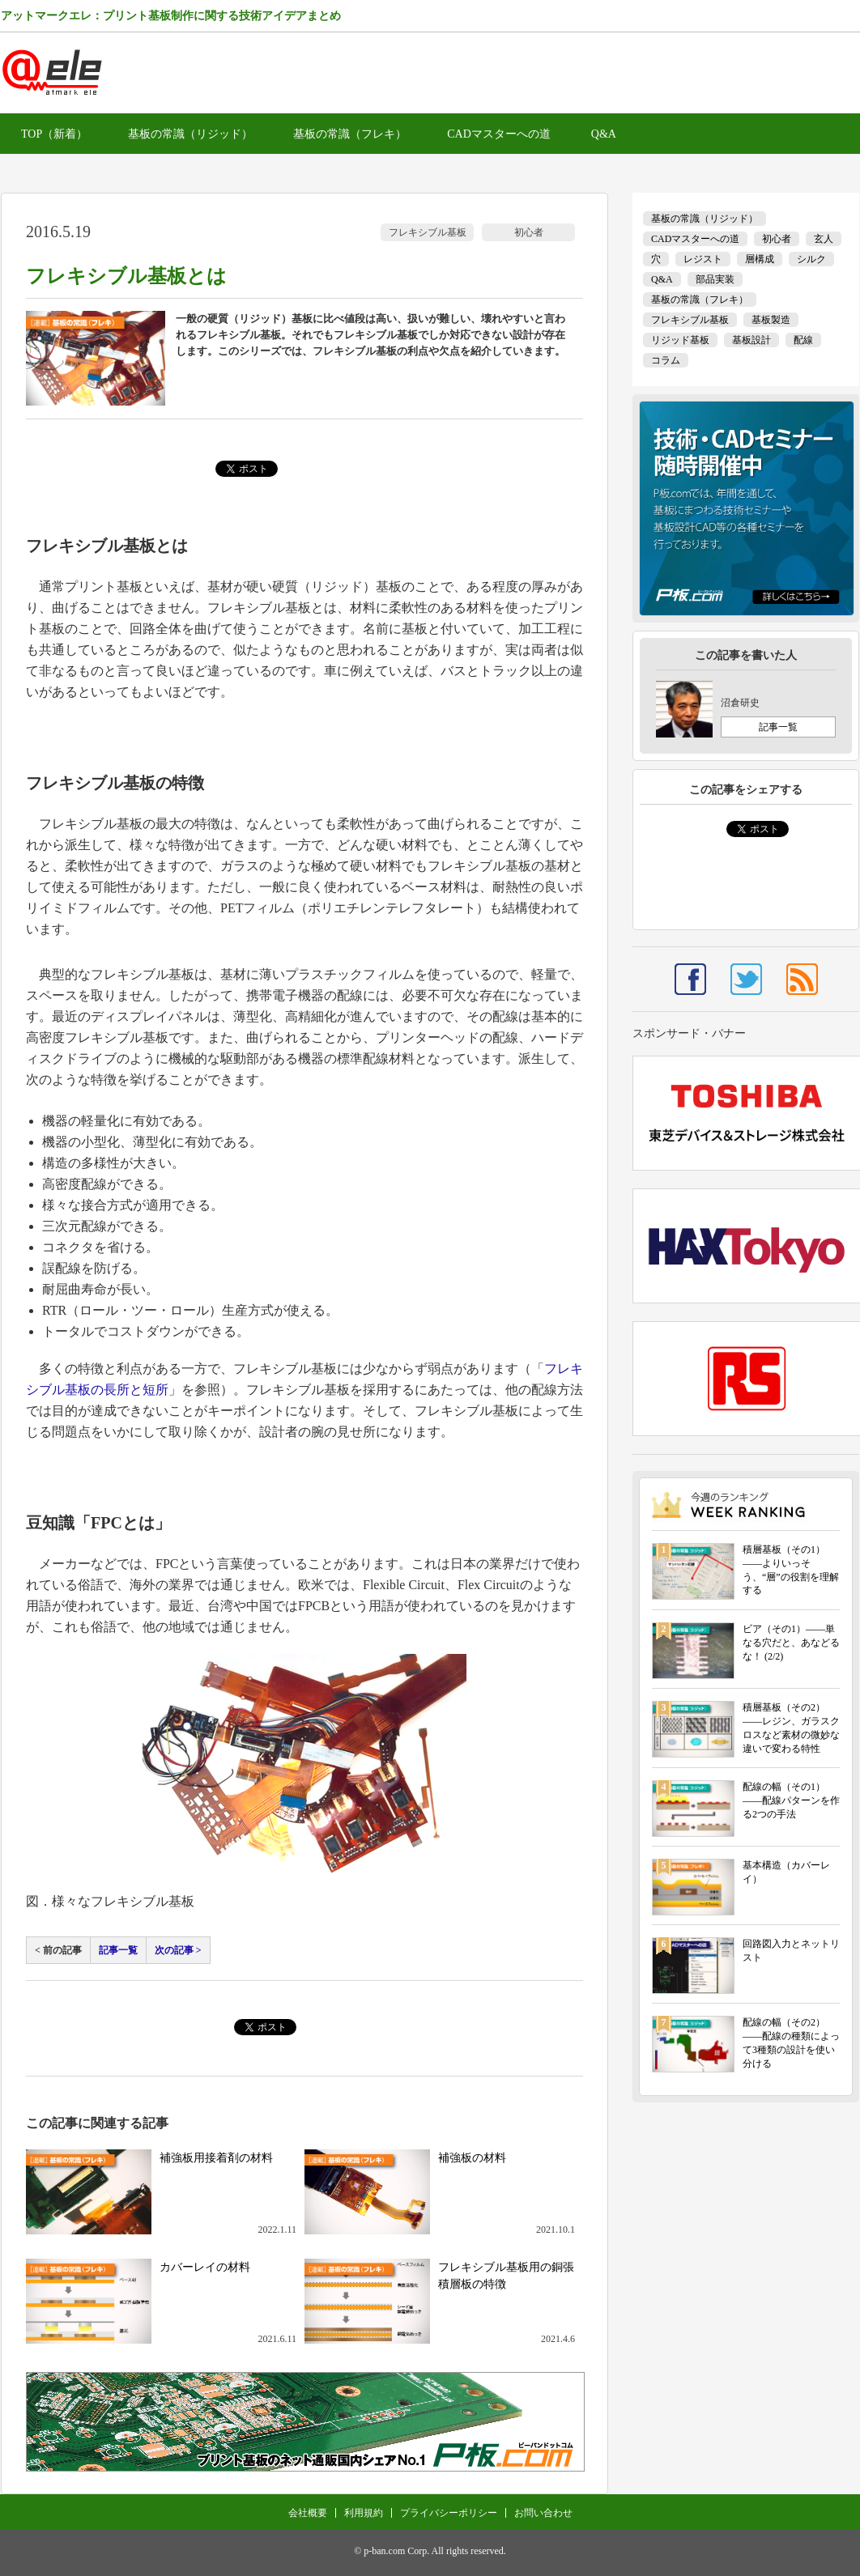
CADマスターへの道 (499, 134)
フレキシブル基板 (427, 232)
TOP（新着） (54, 134)
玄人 (823, 238)
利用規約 (363, 2513)
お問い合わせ (543, 2513)
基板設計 (751, 340)
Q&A (603, 134)
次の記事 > (178, 1950)
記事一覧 (118, 1950)
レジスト (702, 259)
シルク (811, 259)
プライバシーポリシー (448, 2513)
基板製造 (770, 319)
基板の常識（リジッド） (190, 134)
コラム (665, 360)
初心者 (528, 232)
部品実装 (715, 279)
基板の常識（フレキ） (350, 134)
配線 (803, 340)
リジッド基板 (680, 340)
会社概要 (307, 2513)
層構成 (759, 259)
